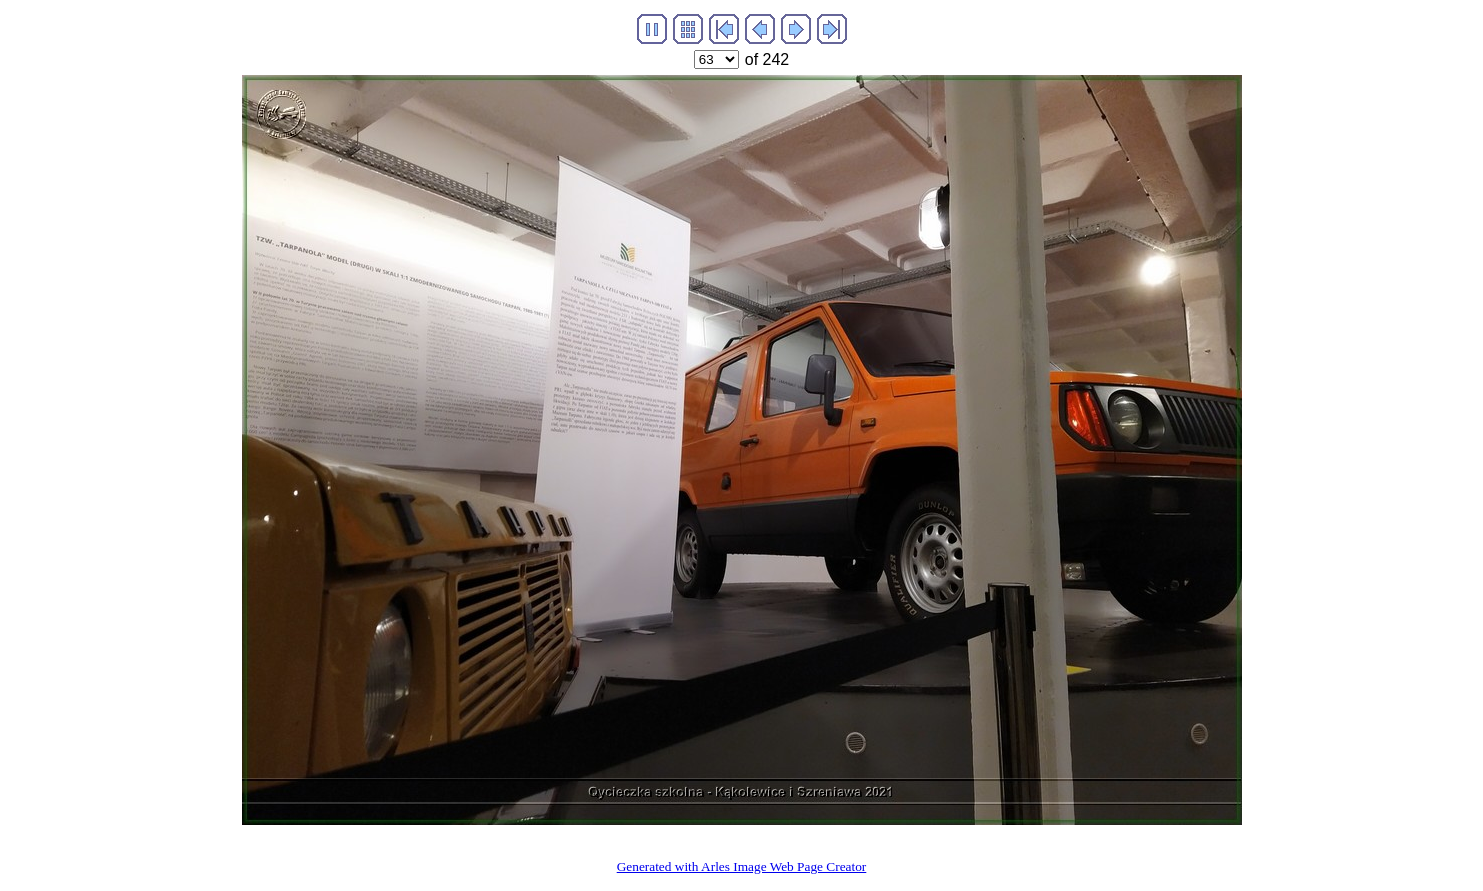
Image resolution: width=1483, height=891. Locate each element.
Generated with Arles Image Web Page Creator (742, 866)
